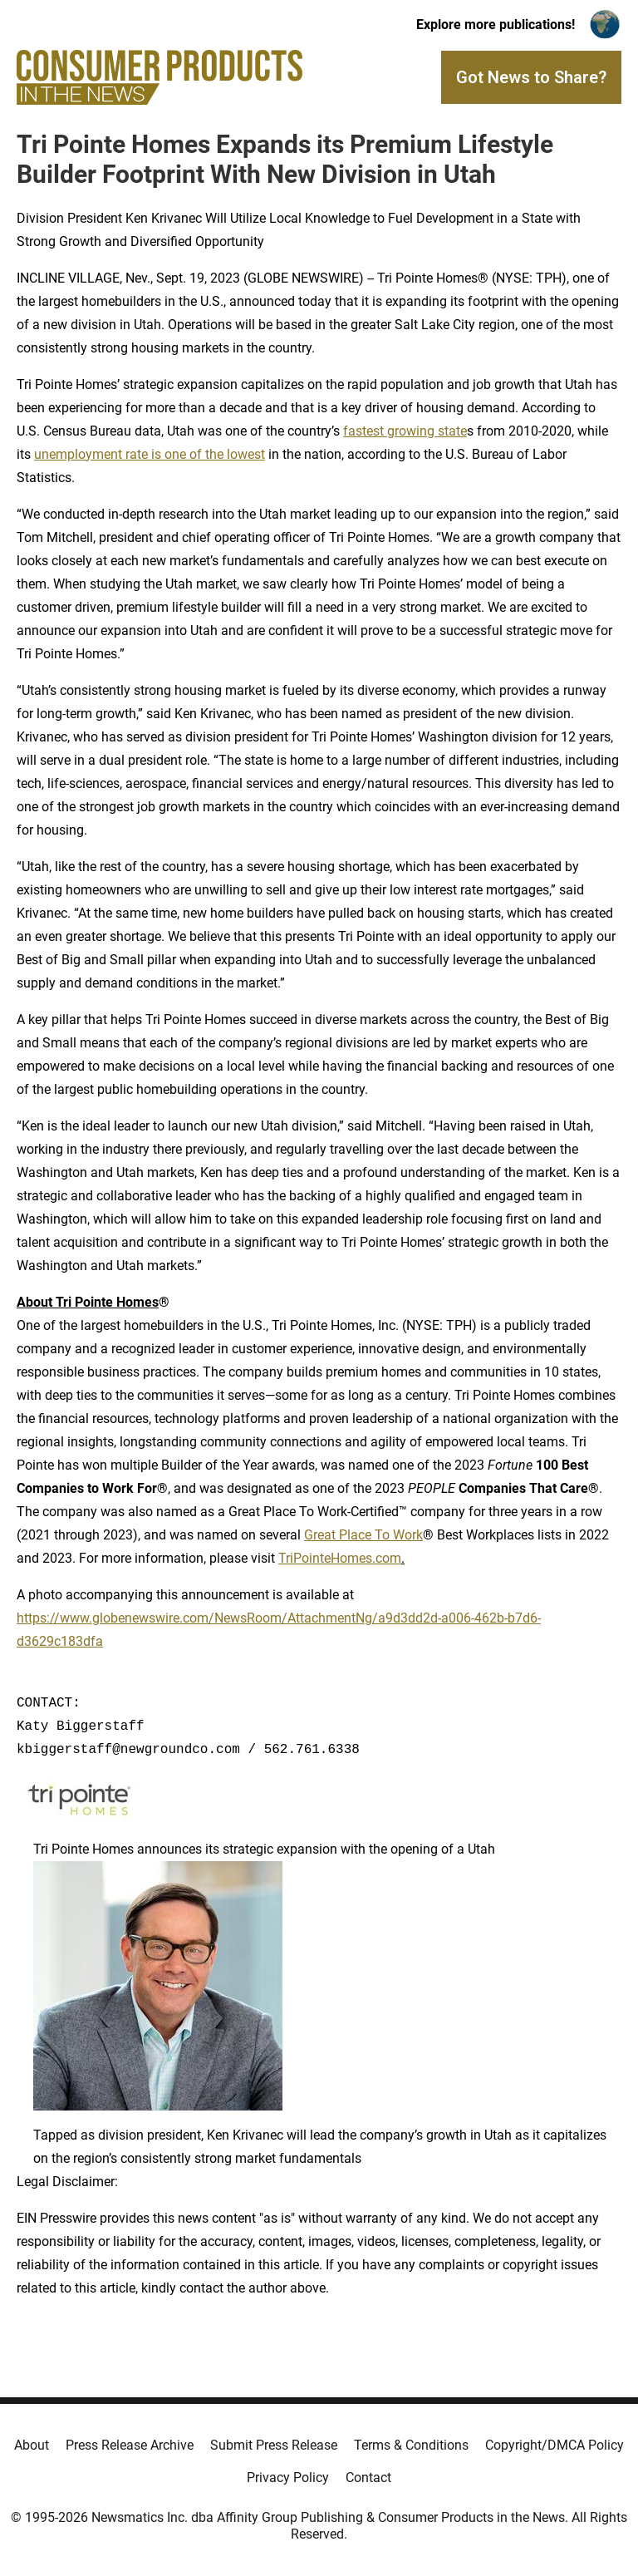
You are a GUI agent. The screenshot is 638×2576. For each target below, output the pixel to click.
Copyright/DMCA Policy (554, 2445)
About (31, 2445)
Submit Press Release (273, 2445)
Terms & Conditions (411, 2445)
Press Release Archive (130, 2445)
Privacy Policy (288, 2477)
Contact (368, 2477)
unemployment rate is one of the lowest (149, 454)
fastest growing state (405, 431)
